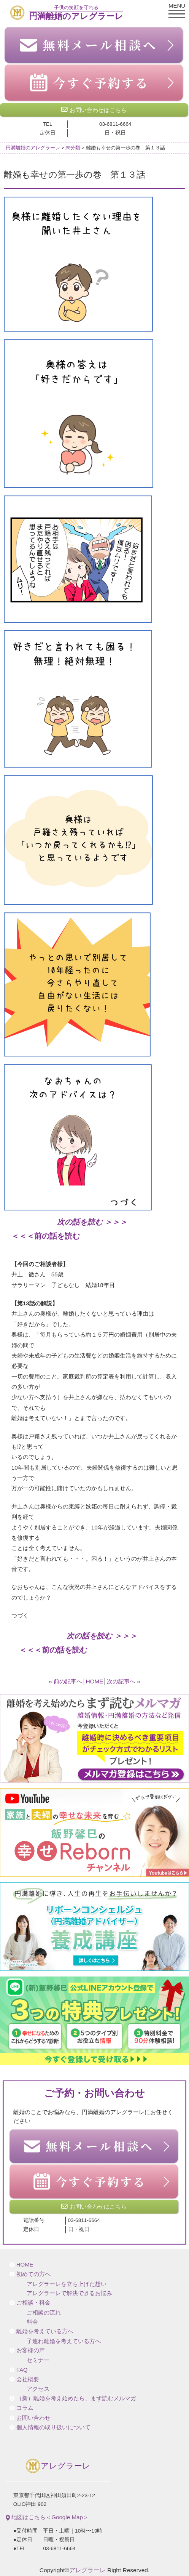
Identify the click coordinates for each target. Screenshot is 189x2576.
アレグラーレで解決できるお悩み (69, 2293)
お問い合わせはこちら (93, 109)
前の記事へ (68, 1681)
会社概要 (27, 2379)
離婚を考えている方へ (44, 2331)
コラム (24, 2408)
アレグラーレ (58, 2466)
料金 (32, 2322)
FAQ (22, 2370)
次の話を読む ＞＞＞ (92, 1222)
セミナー (38, 2360)
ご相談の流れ (44, 2313)
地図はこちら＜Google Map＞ (47, 2517)
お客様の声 (30, 2350)
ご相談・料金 (33, 2303)
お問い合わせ (33, 2418)
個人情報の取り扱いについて (53, 2427)
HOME (94, 1681)
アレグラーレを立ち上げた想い (66, 2284)
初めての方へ (33, 2274)
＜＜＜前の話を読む (45, 1236)
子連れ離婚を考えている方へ (64, 2341)
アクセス (38, 2389)
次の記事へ (121, 1681)
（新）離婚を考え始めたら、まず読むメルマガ (76, 2398)
